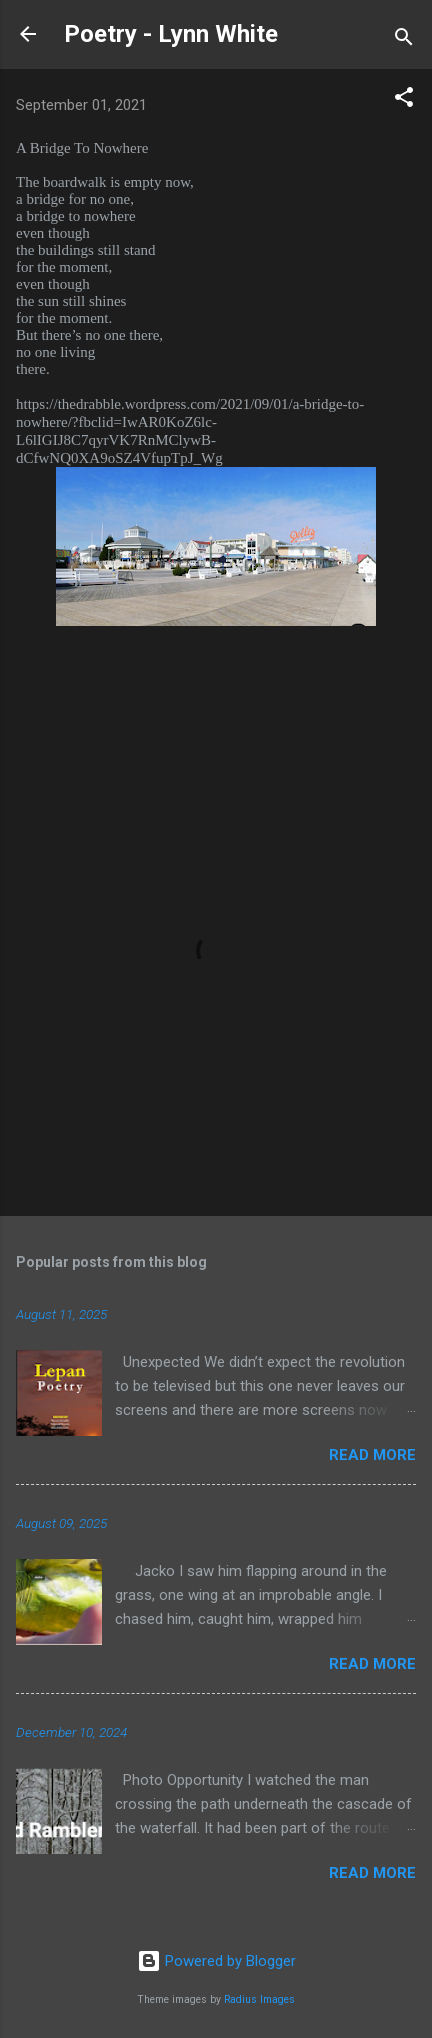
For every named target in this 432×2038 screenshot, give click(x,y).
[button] (404, 100)
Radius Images (259, 1999)
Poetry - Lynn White (171, 34)
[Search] (404, 40)
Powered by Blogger (216, 1961)
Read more (372, 1455)
